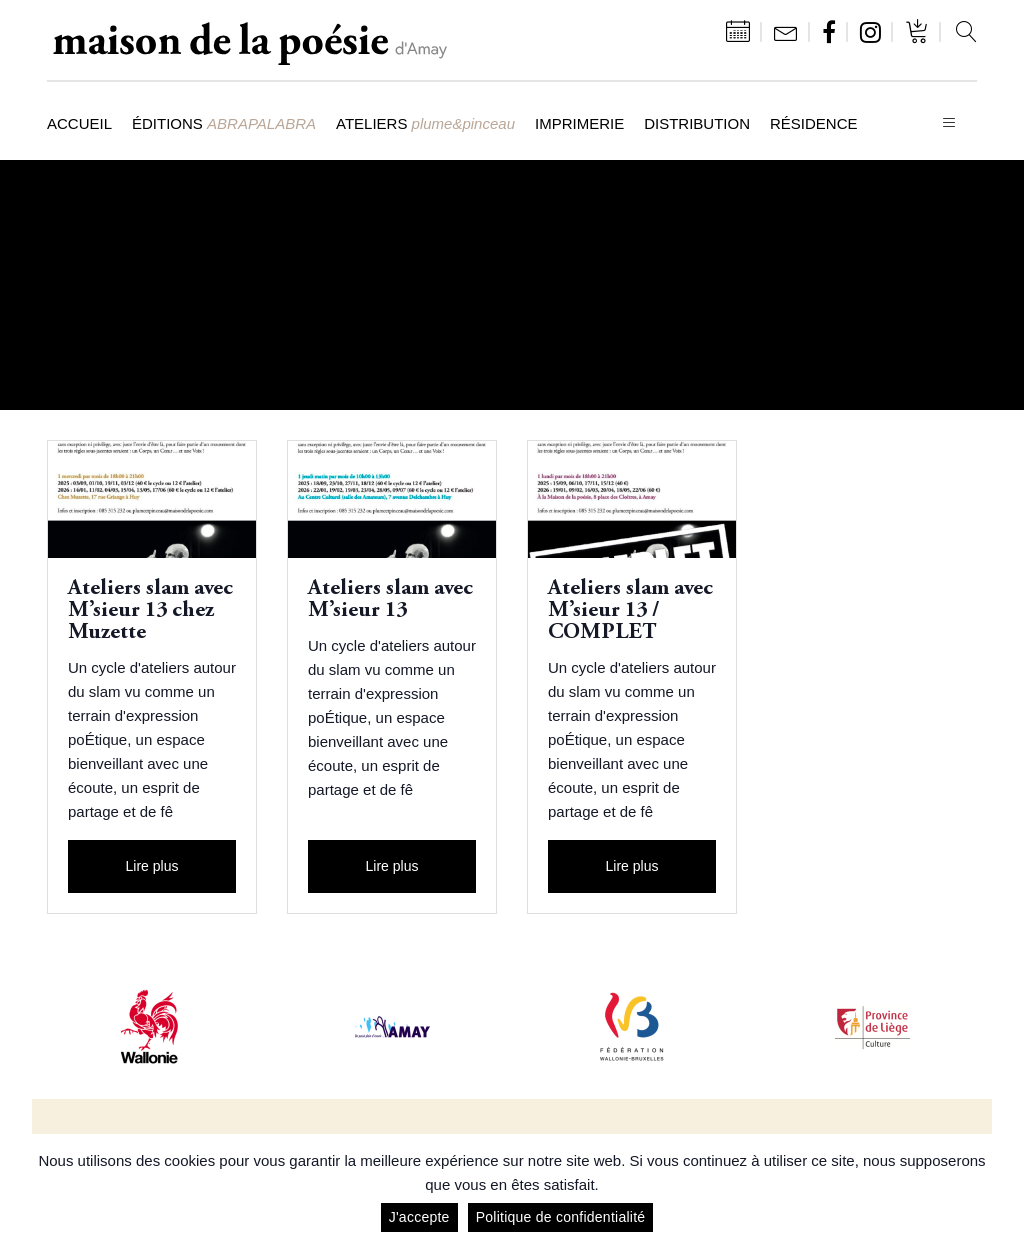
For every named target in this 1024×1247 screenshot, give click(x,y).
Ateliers (425, 123)
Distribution (697, 123)
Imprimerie (579, 123)
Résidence (814, 123)
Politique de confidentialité (561, 1217)
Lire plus (152, 866)
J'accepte (419, 1217)
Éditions (224, 123)
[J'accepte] (999, 1191)
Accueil (79, 123)
